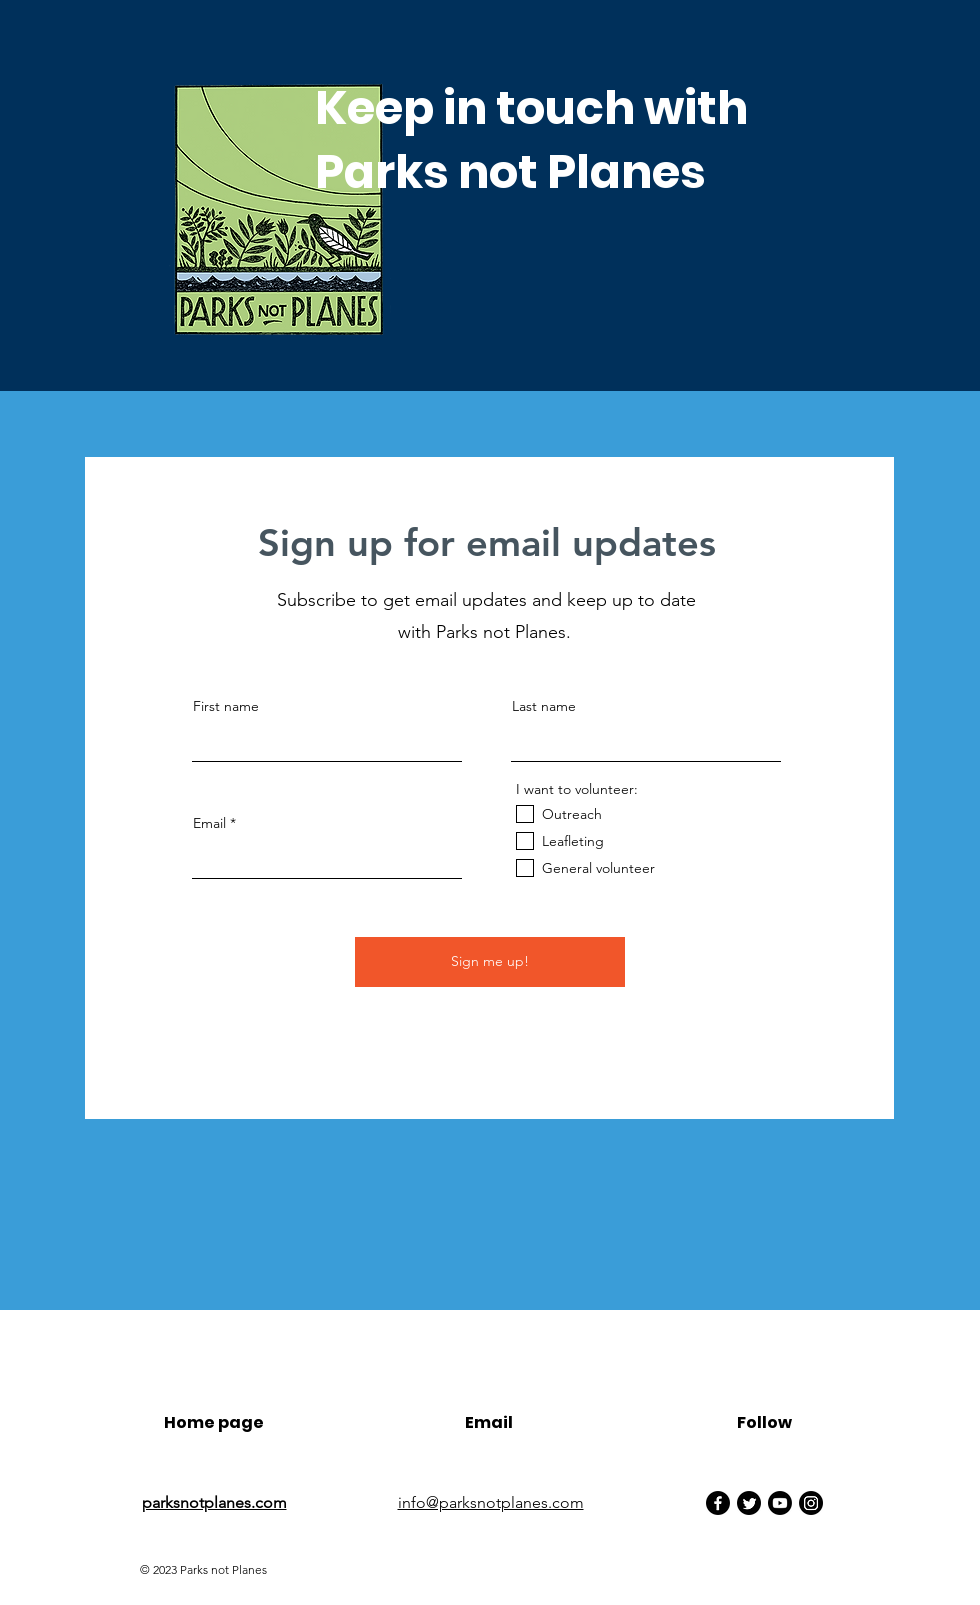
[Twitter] (749, 1503)
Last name (544, 706)
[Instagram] (811, 1503)
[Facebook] (718, 1503)
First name (226, 706)
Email (209, 823)
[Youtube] (780, 1503)
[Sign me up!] (490, 962)
